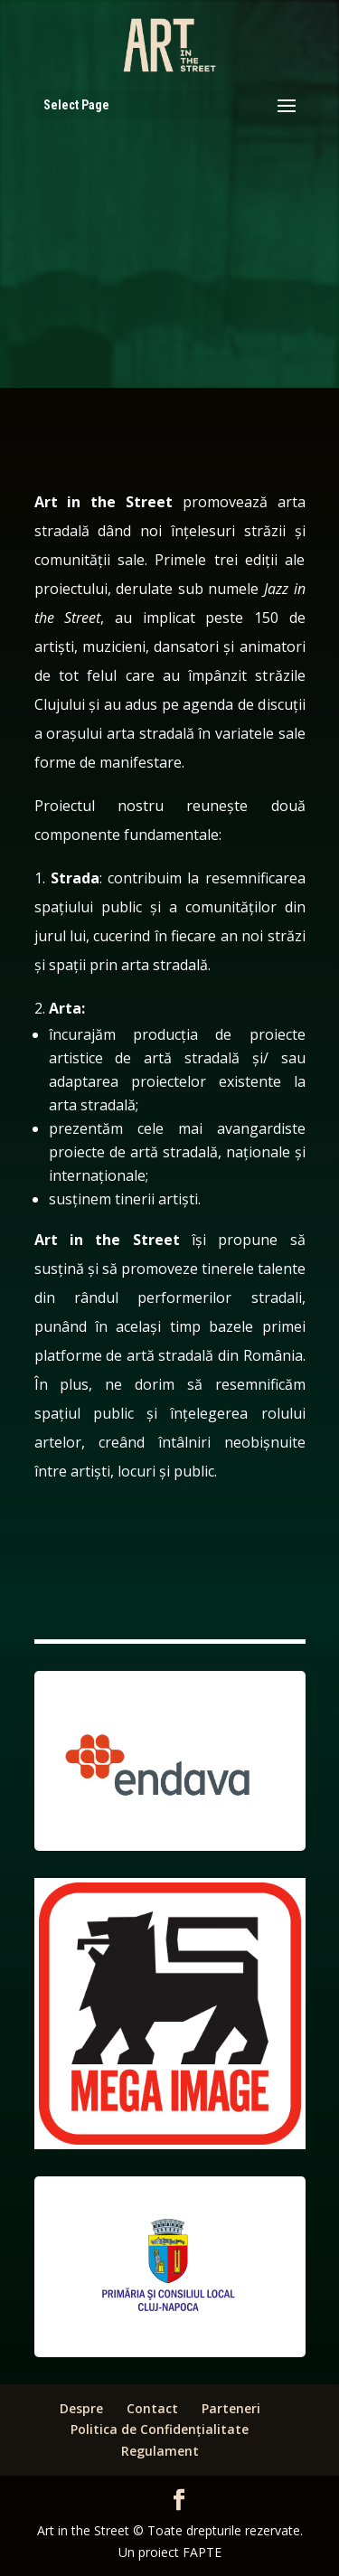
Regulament (160, 2450)
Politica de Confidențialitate (160, 2429)
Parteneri (231, 2408)
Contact (152, 2408)
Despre (81, 2408)
